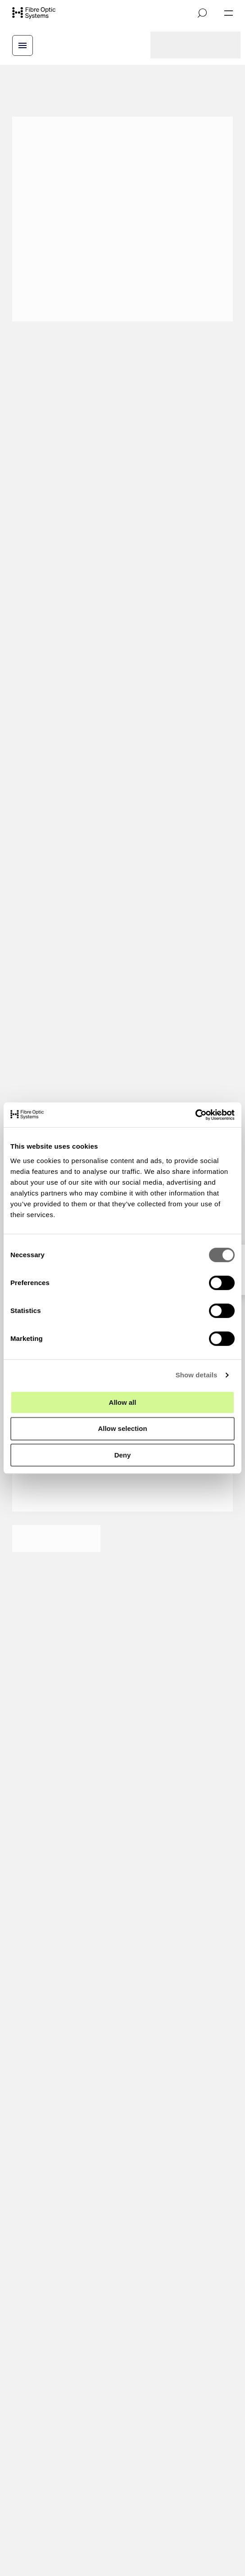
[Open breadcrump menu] (22, 45)
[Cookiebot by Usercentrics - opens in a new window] (195, 1115)
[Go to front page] (33, 13)
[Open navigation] (228, 13)
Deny (122, 1455)
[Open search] (202, 13)
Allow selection (122, 1428)
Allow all (122, 1402)
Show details (197, 1375)
